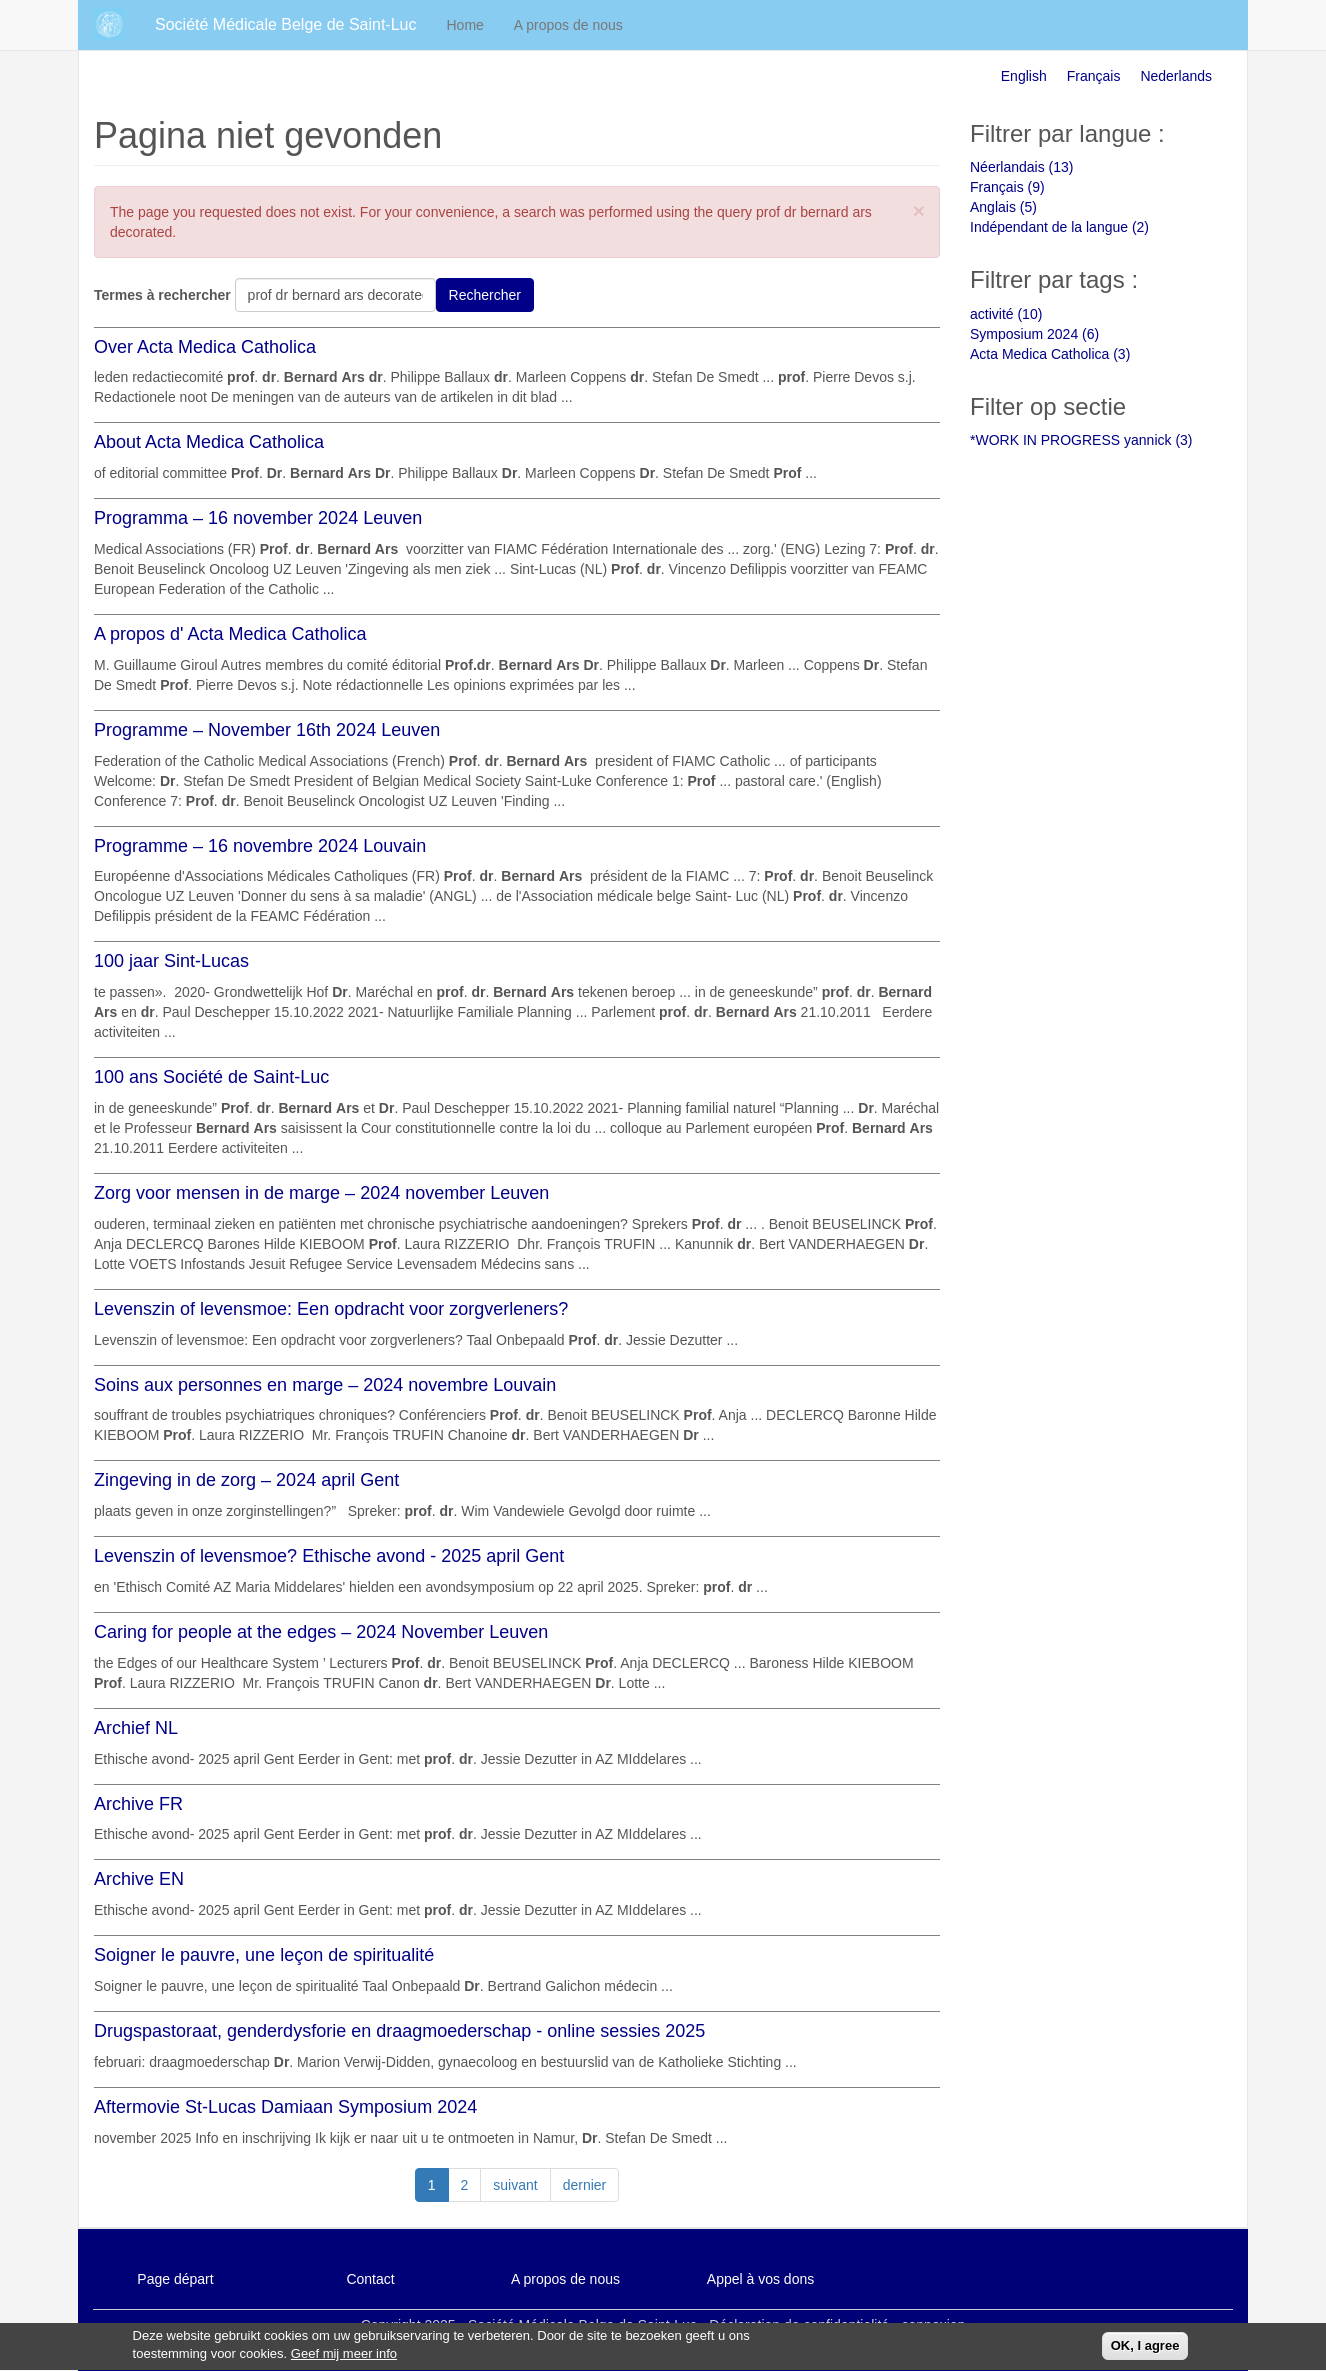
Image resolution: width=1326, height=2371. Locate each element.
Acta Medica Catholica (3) (1050, 354)
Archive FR (138, 1804)
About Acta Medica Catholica (209, 442)
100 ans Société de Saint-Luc (211, 1077)
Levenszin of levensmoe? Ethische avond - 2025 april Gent (329, 1556)
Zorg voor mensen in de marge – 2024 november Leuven (321, 1193)
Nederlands (1176, 76)
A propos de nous (568, 25)
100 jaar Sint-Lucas (171, 961)
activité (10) (1006, 314)
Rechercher (485, 295)
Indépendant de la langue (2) (1059, 227)
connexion (934, 2325)
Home (465, 25)
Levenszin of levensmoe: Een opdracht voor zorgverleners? (331, 1309)
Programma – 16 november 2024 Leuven (258, 518)
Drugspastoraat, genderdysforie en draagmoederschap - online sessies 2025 (399, 2031)
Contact (370, 2279)
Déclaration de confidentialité (799, 2325)
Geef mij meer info (344, 2359)
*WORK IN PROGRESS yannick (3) (1081, 440)
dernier (585, 2185)
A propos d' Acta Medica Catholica (230, 634)
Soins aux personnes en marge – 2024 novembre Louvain (325, 1385)
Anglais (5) (1003, 207)
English (1024, 76)
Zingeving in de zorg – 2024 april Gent (246, 1480)
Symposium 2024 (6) (1034, 334)
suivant (515, 2185)
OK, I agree (1145, 2350)
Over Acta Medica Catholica (205, 347)
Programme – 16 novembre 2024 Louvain (260, 846)
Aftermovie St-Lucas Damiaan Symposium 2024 (285, 2107)
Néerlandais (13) (1022, 167)
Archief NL (136, 1728)
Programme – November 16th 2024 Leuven (267, 730)
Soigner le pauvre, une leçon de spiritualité (264, 1955)
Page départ (175, 2279)
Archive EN (139, 1879)
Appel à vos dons (760, 2279)
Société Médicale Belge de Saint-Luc (286, 24)
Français (1094, 76)
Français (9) (1007, 187)
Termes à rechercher (162, 295)
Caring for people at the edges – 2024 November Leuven (321, 1632)
